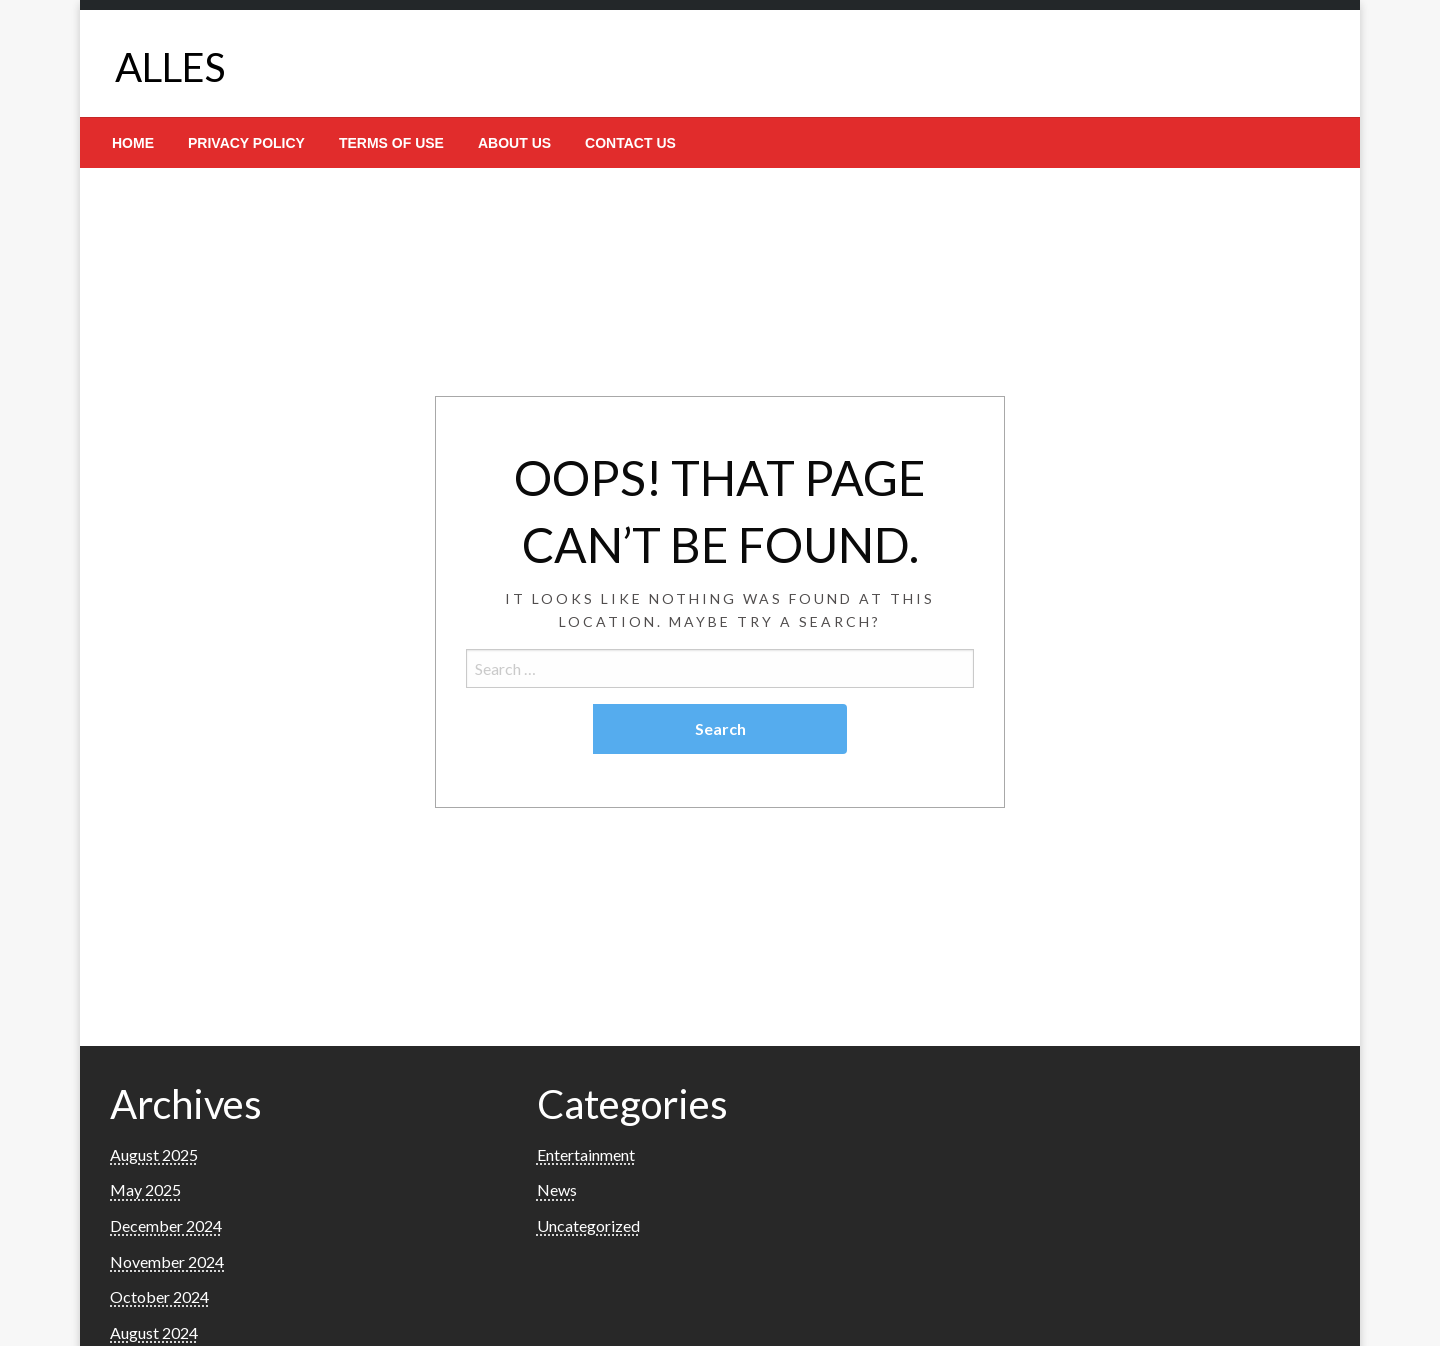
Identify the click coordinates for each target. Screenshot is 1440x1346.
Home (133, 143)
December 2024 (166, 1225)
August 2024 (154, 1332)
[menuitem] (133, 143)
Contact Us (630, 143)
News (557, 1189)
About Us (514, 143)
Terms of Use (391, 143)
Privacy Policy (246, 143)
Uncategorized (588, 1225)
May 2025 (145, 1189)
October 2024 (159, 1296)
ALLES (170, 67)
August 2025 (154, 1154)
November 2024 (167, 1261)
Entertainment (586, 1154)
